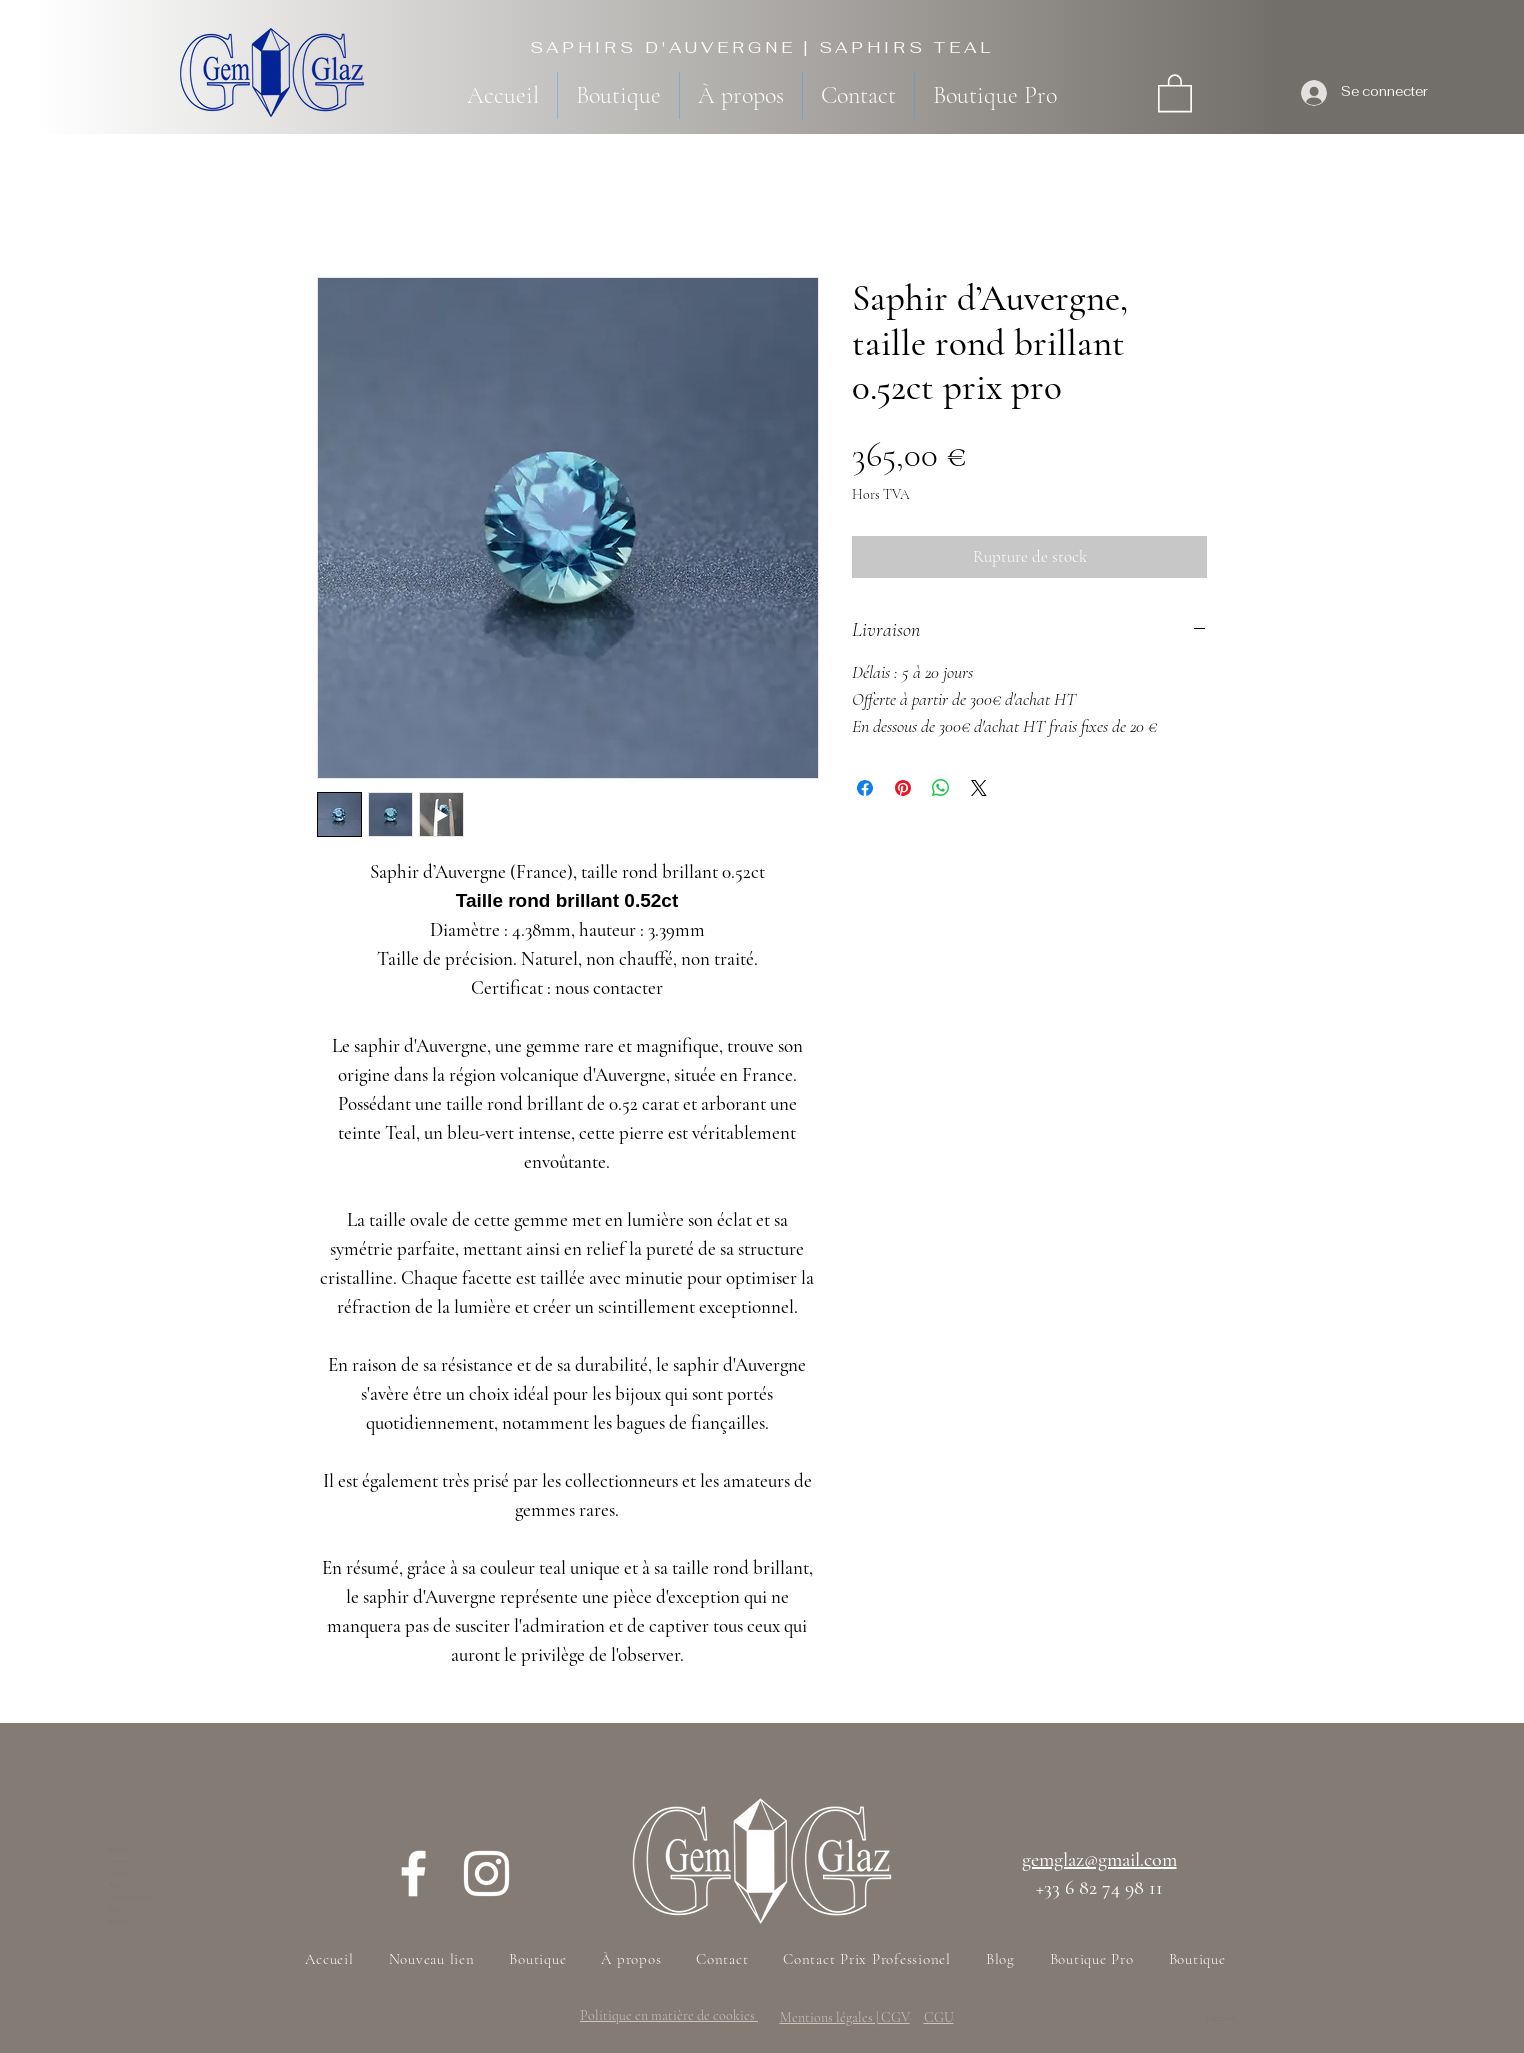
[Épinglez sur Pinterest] (903, 788)
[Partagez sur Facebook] (865, 788)
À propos (119, 1861)
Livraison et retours (131, 1897)
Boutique (119, 1849)
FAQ (115, 1909)
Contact (118, 1873)
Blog (114, 1885)
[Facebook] (413, 1873)
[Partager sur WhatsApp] (941, 788)
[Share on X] (979, 788)
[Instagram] (486, 1873)
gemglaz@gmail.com (1099, 1860)
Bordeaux (632, 1997)
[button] (1175, 92)
